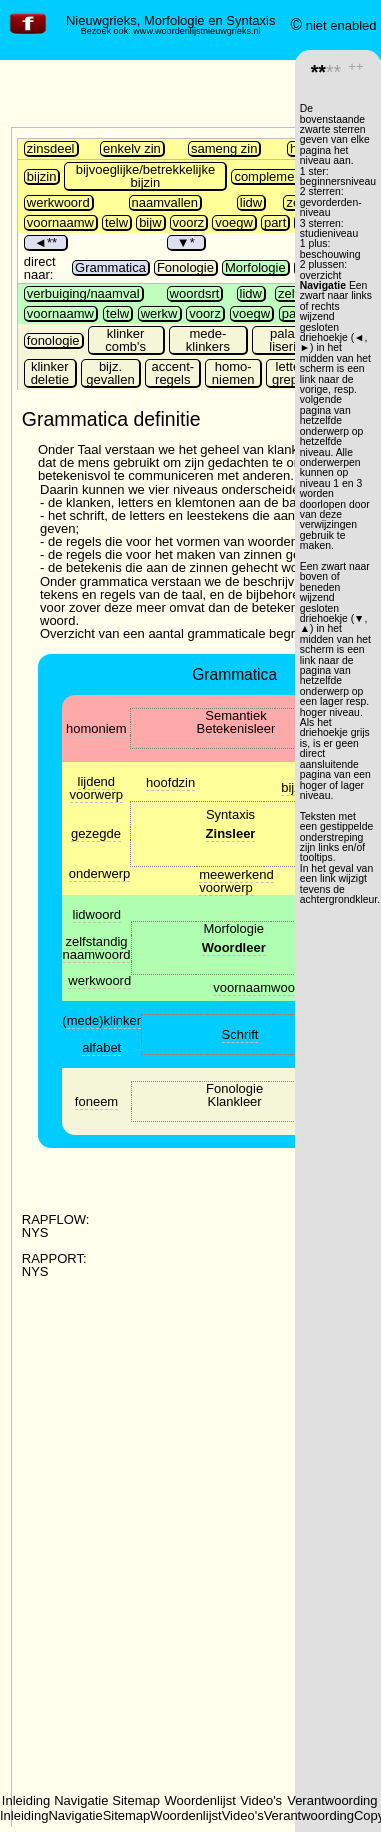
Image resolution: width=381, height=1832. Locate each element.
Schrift (240, 1034)
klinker (123, 1020)
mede (83, 1020)
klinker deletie (50, 373)
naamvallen (165, 202)
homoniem (96, 728)
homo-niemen (233, 373)
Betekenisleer (236, 728)
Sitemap (136, 1800)
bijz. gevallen (110, 373)
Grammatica (110, 267)
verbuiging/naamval (83, 293)
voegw (234, 222)
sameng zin (224, 148)
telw (116, 222)
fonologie (53, 340)
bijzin (42, 176)
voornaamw (60, 222)
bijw (150, 222)
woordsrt (195, 293)
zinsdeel (51, 148)
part (275, 222)
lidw (251, 202)
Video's (261, 1800)
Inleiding (26, 1800)
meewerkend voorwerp (236, 881)
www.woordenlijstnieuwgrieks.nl (196, 31)
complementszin (281, 176)
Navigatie (81, 1800)
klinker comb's (125, 340)
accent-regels (172, 373)
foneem (96, 1101)
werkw (159, 313)
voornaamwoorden (267, 987)
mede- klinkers (208, 340)
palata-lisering (289, 340)
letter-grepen (292, 373)
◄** (45, 242)
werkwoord (58, 202)
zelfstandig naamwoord (97, 948)
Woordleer (234, 947)
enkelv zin (132, 148)
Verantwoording (332, 1800)
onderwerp (99, 873)
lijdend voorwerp (96, 788)
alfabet (101, 1047)
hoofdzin (170, 782)
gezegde (96, 833)
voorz (189, 222)
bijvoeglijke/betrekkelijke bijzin (145, 176)
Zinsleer (231, 833)
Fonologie (185, 267)
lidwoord (97, 914)
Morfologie (255, 267)
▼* (186, 242)
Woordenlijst (200, 1800)
